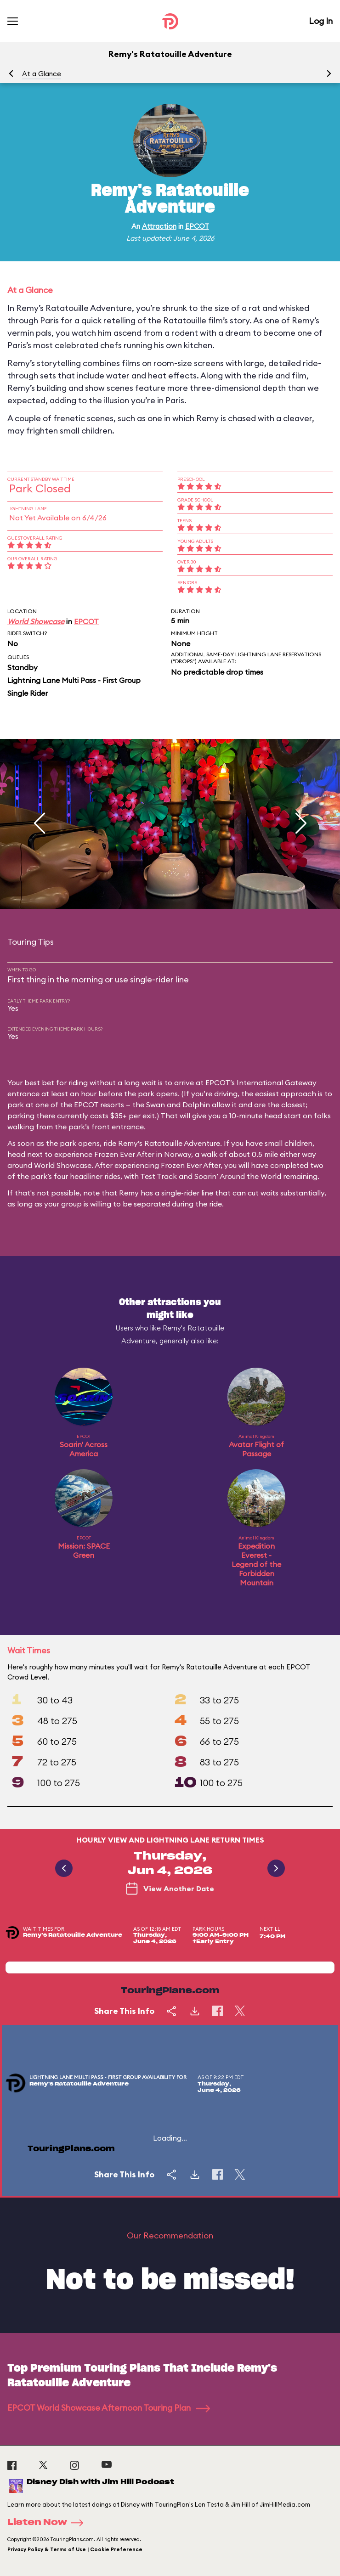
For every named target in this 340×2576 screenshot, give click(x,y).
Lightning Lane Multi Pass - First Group (74, 680)
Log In (321, 21)
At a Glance (41, 73)
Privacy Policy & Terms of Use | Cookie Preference (74, 2549)
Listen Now (48, 2523)
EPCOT (197, 226)
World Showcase (35, 621)
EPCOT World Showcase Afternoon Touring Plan (108, 2407)
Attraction (159, 226)
